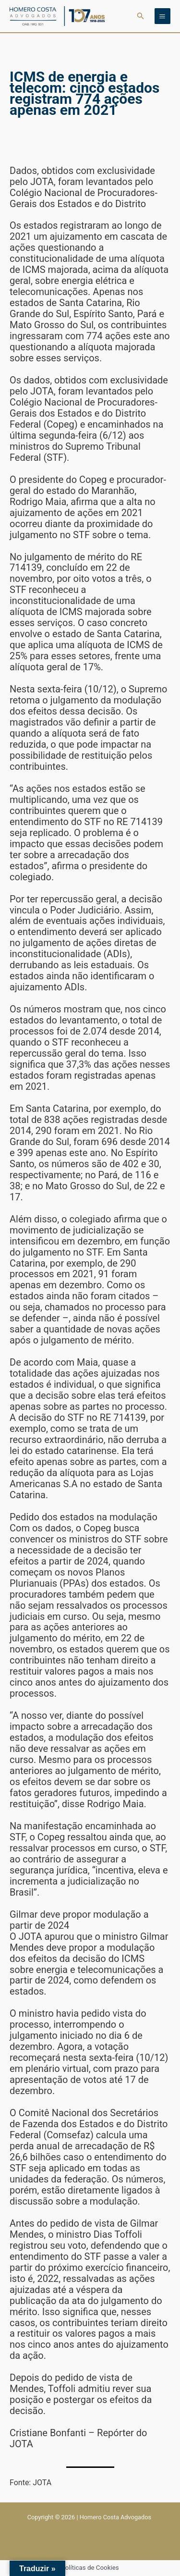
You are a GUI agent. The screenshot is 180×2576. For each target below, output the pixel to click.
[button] (140, 16)
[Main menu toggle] (162, 16)
